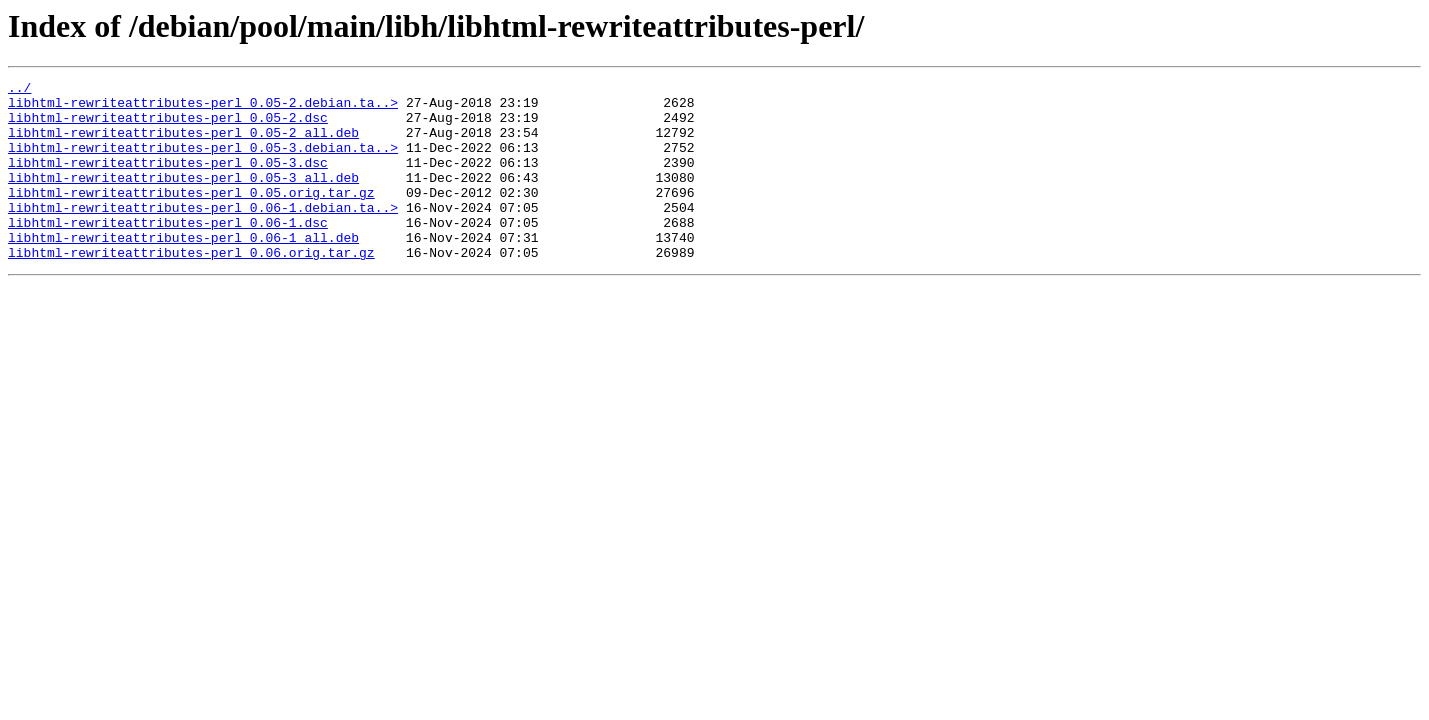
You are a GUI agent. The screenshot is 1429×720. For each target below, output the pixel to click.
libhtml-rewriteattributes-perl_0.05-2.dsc (168, 126)
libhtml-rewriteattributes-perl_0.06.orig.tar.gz (191, 288)
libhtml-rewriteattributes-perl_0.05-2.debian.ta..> (203, 108)
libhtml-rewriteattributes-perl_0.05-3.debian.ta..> (203, 162)
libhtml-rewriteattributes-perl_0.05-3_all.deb (183, 198)
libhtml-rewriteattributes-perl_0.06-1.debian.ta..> (203, 234)
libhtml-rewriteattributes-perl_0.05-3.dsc (168, 180)
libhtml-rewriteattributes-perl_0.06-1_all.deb (183, 270)
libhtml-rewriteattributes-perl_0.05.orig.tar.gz (191, 216)
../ (19, 90)
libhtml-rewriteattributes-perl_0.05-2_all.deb (183, 144)
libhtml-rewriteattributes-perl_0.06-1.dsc (168, 252)
